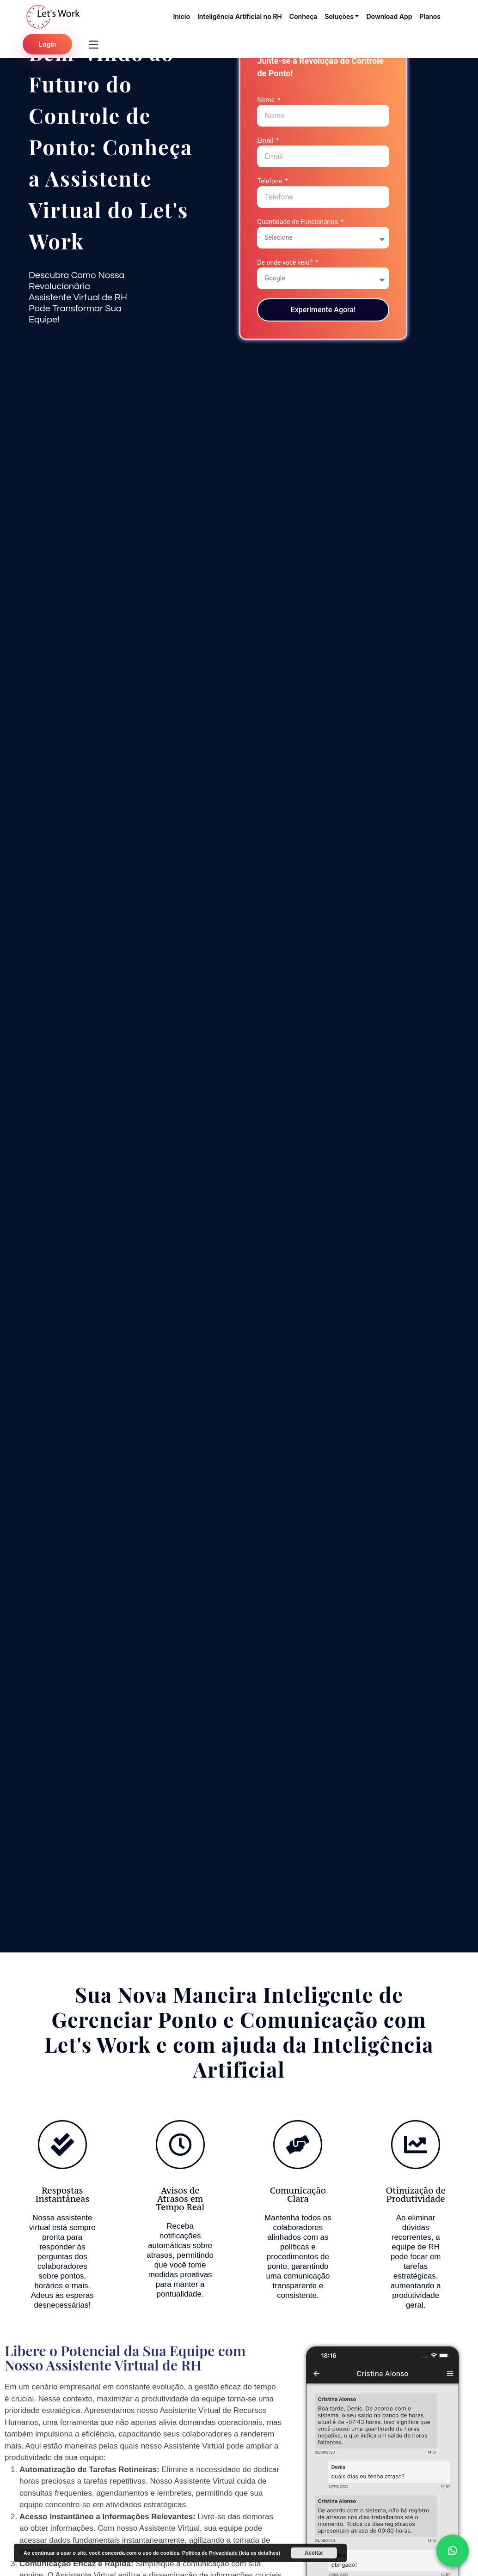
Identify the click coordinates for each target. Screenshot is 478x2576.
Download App (389, 16)
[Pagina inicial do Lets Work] (53, 16)
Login (47, 44)
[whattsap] (452, 2550)
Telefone (270, 181)
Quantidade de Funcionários (298, 221)
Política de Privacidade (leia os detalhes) (231, 2553)
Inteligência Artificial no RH (239, 16)
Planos (430, 16)
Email (266, 140)
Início (181, 16)
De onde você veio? (285, 262)
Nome (266, 99)
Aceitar (314, 2553)
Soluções (339, 16)
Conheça (303, 16)
